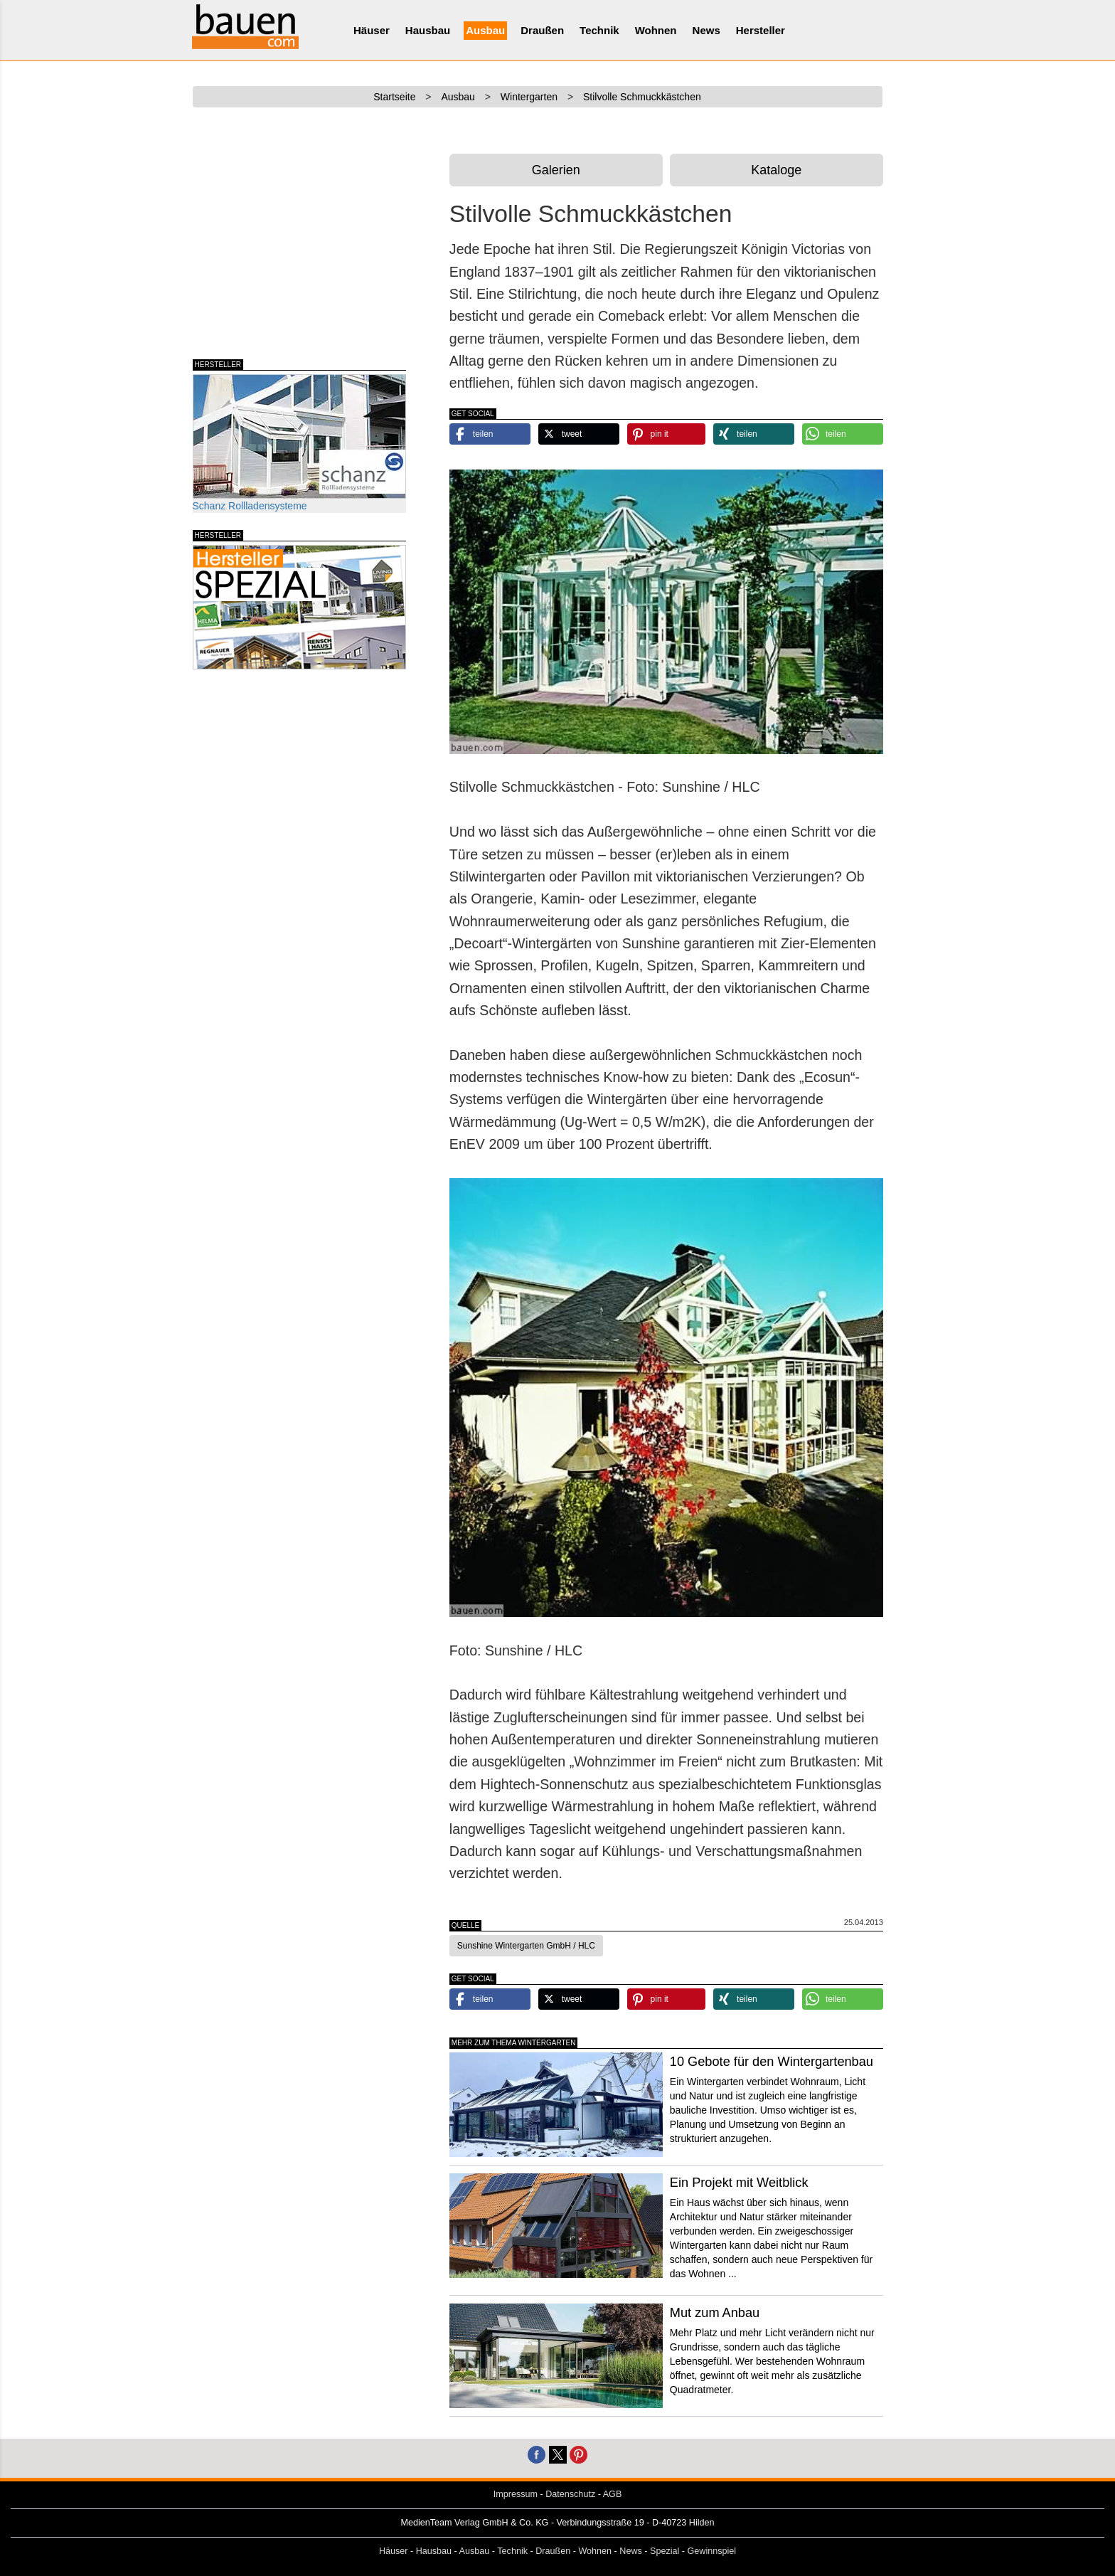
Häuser (371, 30)
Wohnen (656, 30)
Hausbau (427, 30)
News (706, 30)
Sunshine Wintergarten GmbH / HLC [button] (526, 1946)
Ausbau (485, 30)
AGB (612, 2494)
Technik (599, 30)
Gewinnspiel (712, 2551)
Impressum (516, 2494)
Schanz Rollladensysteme (299, 443)
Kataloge (776, 170)
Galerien (556, 170)
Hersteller (760, 30)
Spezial (664, 2551)
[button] (489, 434)
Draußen (542, 30)
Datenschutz (570, 2494)
